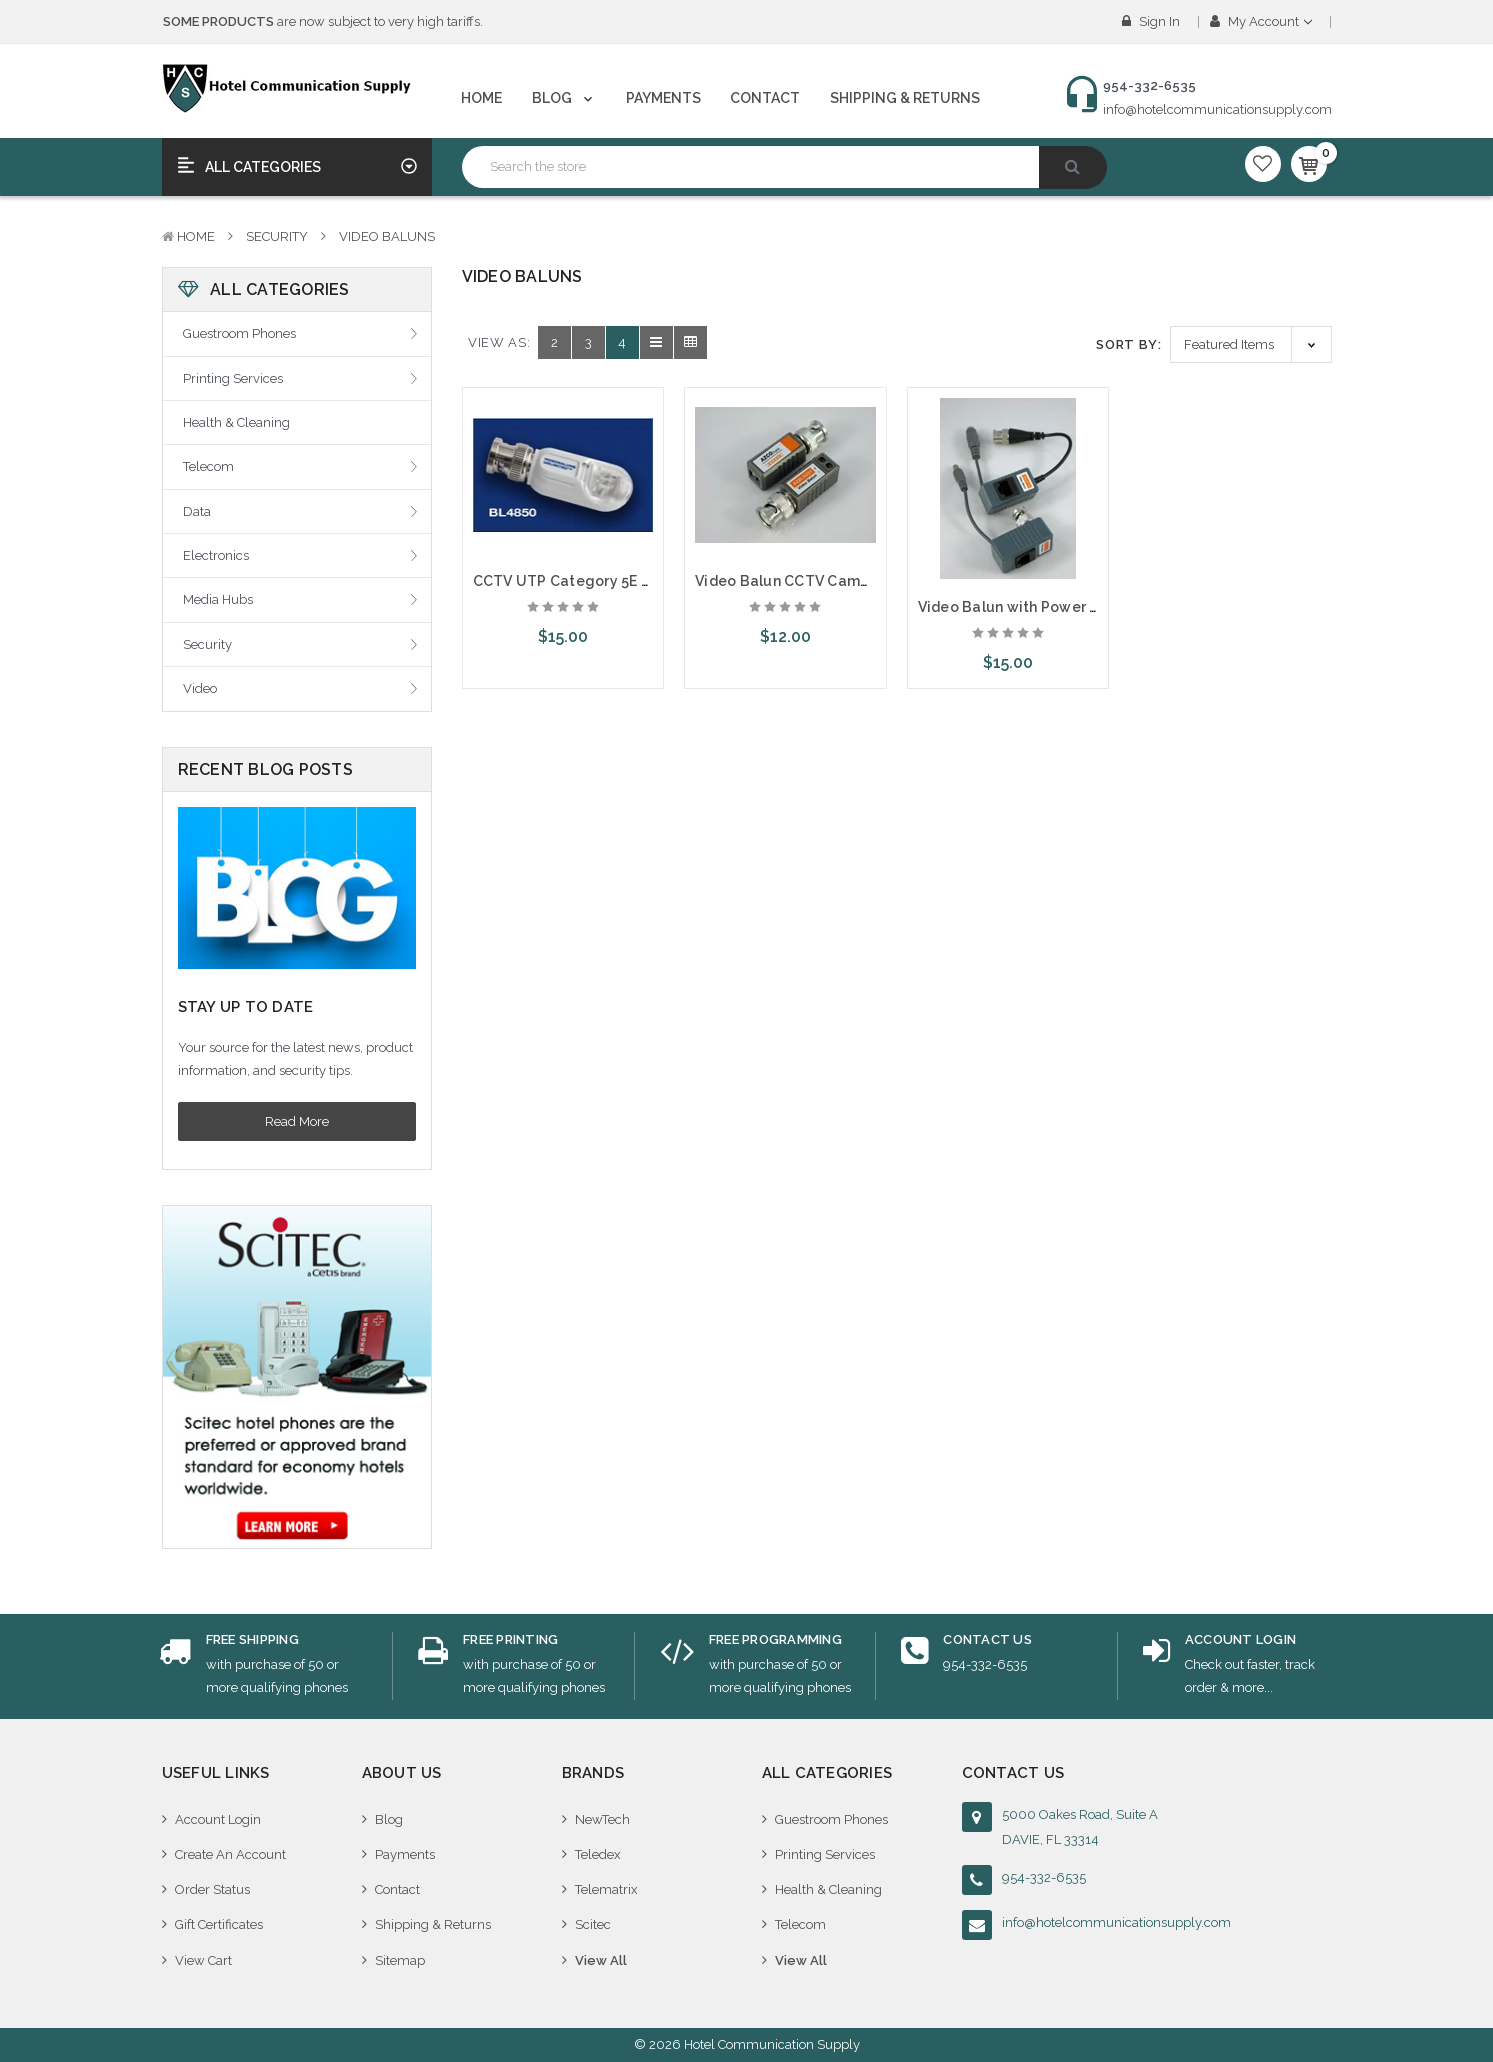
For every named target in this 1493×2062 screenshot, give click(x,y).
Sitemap (400, 1960)
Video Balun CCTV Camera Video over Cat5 (848, 581)
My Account (1261, 21)
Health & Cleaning (236, 422)
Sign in (1151, 21)
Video (200, 688)
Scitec (593, 1924)
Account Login (218, 1819)
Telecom (208, 466)
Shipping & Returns (905, 98)
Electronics (216, 555)
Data (197, 511)
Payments (663, 98)
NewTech (602, 1819)
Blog (564, 98)
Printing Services (233, 378)
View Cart (203, 1960)
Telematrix (606, 1889)
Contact (765, 98)
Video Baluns (387, 236)
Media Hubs (218, 599)
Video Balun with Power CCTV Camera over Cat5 (1090, 607)
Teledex (598, 1854)
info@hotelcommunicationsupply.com (1217, 109)
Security (277, 236)
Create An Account (230, 1854)
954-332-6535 (1044, 1877)
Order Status (212, 1889)
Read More (297, 1121)
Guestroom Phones (239, 333)
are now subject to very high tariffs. (323, 21)
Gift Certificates (219, 1924)
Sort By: (1128, 344)
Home (481, 98)
